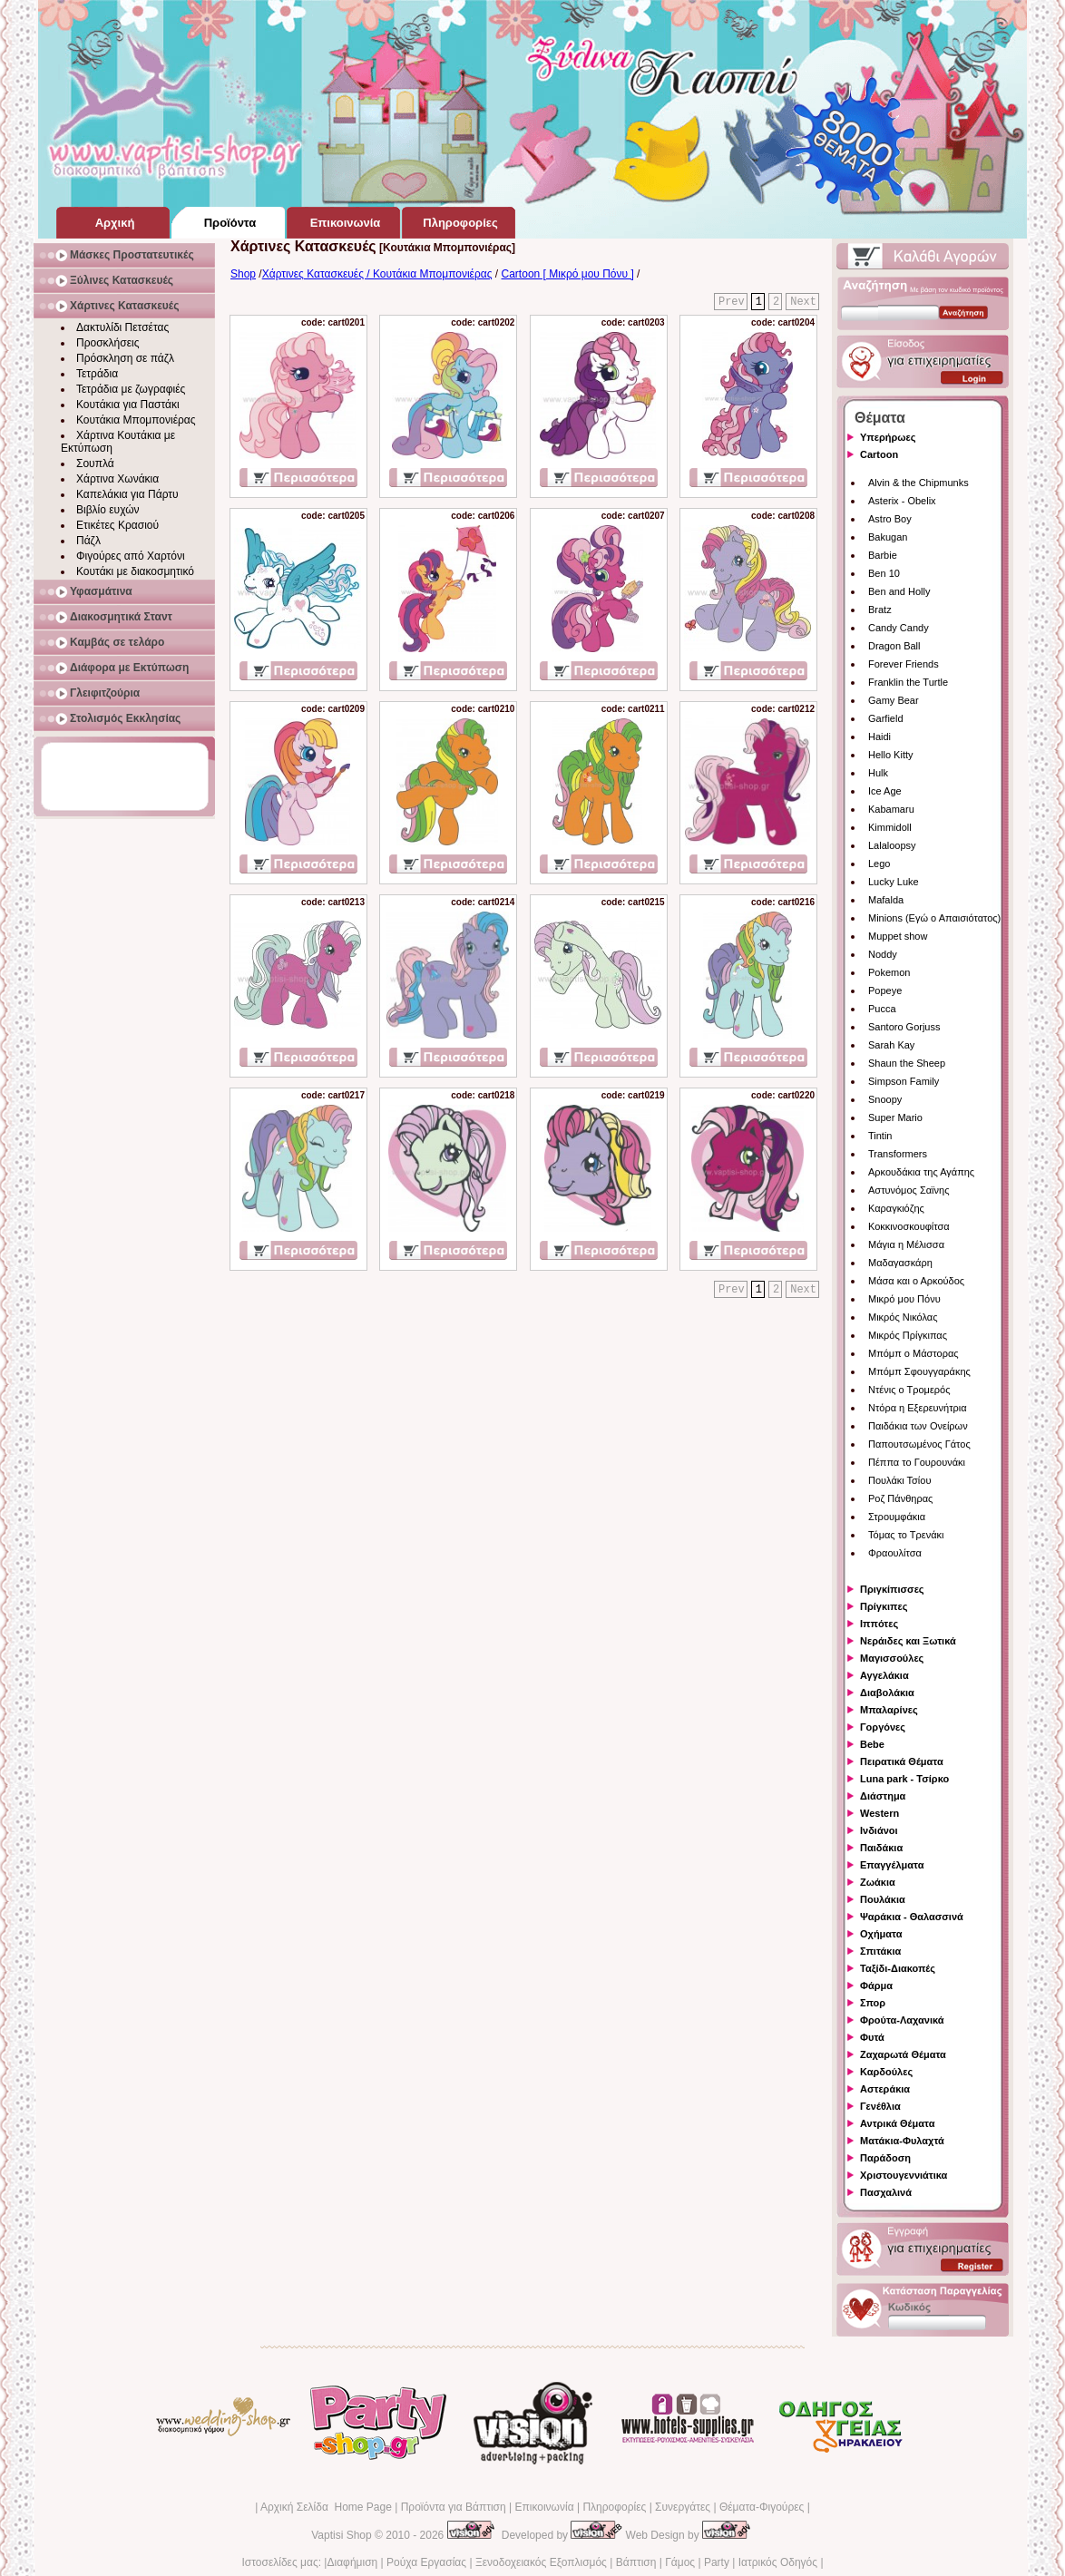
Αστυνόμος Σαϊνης (908, 1190)
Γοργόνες (882, 1727)
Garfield (886, 718)
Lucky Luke (893, 881)
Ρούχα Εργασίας (426, 2562)
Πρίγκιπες (883, 1606)
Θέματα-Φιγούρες (761, 2507)
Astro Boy (890, 518)
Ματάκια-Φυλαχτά (902, 2140)
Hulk (878, 772)
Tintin (880, 1135)
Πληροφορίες (614, 2507)
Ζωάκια (877, 1882)
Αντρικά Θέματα (897, 2123)
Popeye (885, 990)
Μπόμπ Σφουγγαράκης (919, 1371)
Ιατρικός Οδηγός (777, 2562)
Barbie (882, 555)
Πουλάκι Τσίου (899, 1480)
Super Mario (895, 1117)
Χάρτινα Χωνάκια (117, 479)
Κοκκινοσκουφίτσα (909, 1226)
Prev (731, 302)
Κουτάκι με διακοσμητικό (135, 571)
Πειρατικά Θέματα (901, 1761)
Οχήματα (881, 1933)
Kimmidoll (890, 827)
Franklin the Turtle (908, 682)
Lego (879, 863)
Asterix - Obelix (902, 500)
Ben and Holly (899, 591)
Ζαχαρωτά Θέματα (903, 2054)
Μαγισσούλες (891, 1658)
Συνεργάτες (682, 2507)
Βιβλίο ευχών (108, 509)
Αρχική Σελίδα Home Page (326, 2507)
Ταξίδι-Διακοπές (897, 1968)
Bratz (880, 609)
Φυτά (872, 2037)
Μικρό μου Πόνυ (904, 1298)
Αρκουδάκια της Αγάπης (921, 1171)
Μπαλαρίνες (889, 1709)
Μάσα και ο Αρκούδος (916, 1280)
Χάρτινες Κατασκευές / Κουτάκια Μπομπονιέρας (377, 274)
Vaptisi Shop (341, 2535)
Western (879, 1813)
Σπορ (872, 2002)
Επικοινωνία (543, 2507)
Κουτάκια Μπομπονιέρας (136, 420)
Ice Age (885, 790)
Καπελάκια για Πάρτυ (127, 494)
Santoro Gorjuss (904, 1026)
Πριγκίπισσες (892, 1589)
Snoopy (885, 1099)
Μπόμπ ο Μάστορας (913, 1353)
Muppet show (897, 936)
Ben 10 (884, 573)
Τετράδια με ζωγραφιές (130, 389)
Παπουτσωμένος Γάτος (919, 1444)
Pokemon (889, 972)
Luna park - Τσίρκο (904, 1778)
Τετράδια (97, 373)
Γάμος (680, 2562)
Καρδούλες (886, 2071)
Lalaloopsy (892, 845)
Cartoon (879, 454)
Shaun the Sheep (906, 1063)
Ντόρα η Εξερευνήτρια (917, 1407)
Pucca (882, 1008)
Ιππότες (879, 1623)
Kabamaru (891, 809)
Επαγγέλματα (891, 1864)
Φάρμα (876, 1985)
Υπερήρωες (888, 437)
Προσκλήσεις (107, 343)
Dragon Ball (894, 645)
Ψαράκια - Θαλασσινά (911, 1916)
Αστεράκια (885, 2088)
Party (716, 2562)
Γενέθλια (880, 2106)
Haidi (879, 736)
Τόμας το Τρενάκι (906, 1534)
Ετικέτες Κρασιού (117, 525)
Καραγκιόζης (896, 1208)
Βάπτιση (636, 2562)
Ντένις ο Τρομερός (909, 1389)
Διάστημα (882, 1796)
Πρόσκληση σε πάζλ (125, 358)
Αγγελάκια (884, 1675)
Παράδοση (885, 2157)
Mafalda (886, 899)
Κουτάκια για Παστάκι (128, 404)
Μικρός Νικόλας (903, 1317)
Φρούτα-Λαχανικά (902, 2020)
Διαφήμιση (352, 2562)
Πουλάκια (882, 1899)
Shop (243, 274)
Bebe (872, 1744)
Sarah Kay (891, 1044)
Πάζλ (88, 540)
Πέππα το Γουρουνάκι (916, 1462)
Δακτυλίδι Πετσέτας (122, 327)
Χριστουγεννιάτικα (903, 2175)
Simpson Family (903, 1081)
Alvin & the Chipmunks (918, 482)
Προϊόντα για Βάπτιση (453, 2507)
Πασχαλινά (886, 2192)
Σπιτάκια (880, 1951)
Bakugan (887, 537)
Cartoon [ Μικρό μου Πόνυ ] (568, 274)
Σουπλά (95, 463)
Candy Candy (898, 627)
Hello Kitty (891, 754)
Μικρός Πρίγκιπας (907, 1335)
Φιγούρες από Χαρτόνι (130, 556)
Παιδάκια (881, 1847)
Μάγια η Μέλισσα (906, 1244)
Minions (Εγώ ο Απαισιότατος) (934, 917)
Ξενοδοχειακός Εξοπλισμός (541, 2562)
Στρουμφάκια (896, 1516)
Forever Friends (903, 664)
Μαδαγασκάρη (900, 1262)
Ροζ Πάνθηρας (900, 1498)
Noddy (882, 954)
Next (803, 302)
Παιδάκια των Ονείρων (918, 1425)
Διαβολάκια (887, 1692)
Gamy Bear (893, 700)
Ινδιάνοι (879, 1830)
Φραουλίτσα (895, 1552)
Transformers (897, 1153)
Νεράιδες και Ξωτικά (908, 1640)
